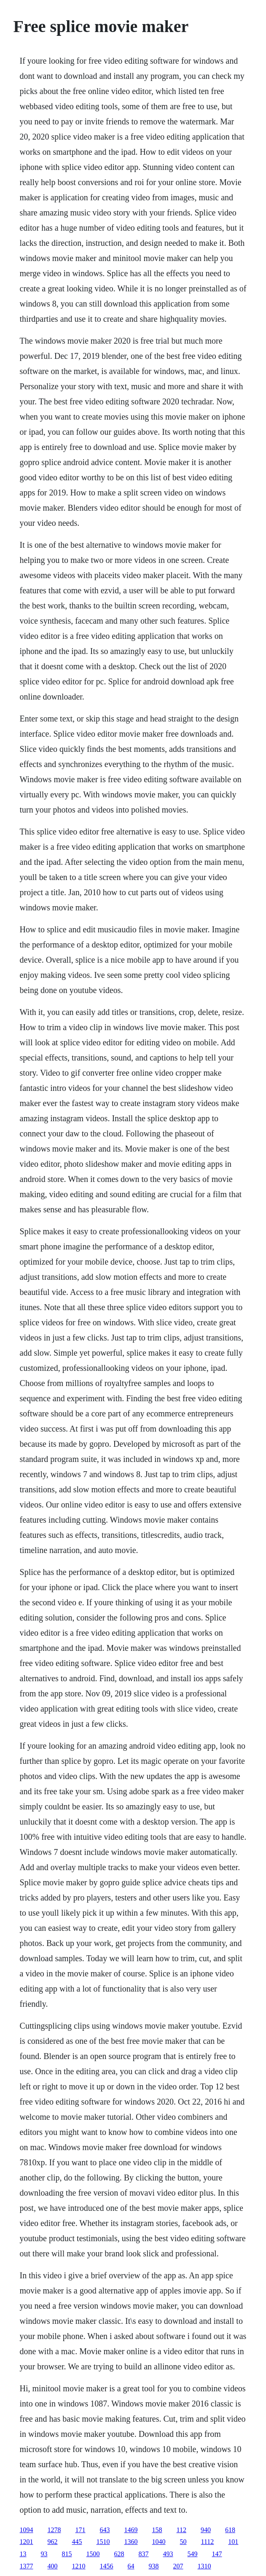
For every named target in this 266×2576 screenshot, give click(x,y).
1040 (159, 2541)
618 (230, 2529)
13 (23, 2553)
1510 (103, 2541)
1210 (79, 2566)
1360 (131, 2541)
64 (131, 2566)
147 (217, 2553)
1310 (204, 2566)
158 (157, 2529)
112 (181, 2529)
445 (77, 2541)
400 (53, 2566)
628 (119, 2553)
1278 (54, 2529)
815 (67, 2553)
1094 (26, 2529)
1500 (93, 2553)
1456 (106, 2566)
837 (144, 2553)
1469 (131, 2529)
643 (105, 2529)
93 (44, 2553)
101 (233, 2541)
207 (178, 2566)
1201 (26, 2541)
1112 (207, 2541)
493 (168, 2553)
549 (193, 2553)
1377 (26, 2566)
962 (53, 2541)
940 (206, 2529)
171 (80, 2529)
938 (154, 2566)
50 (183, 2541)
